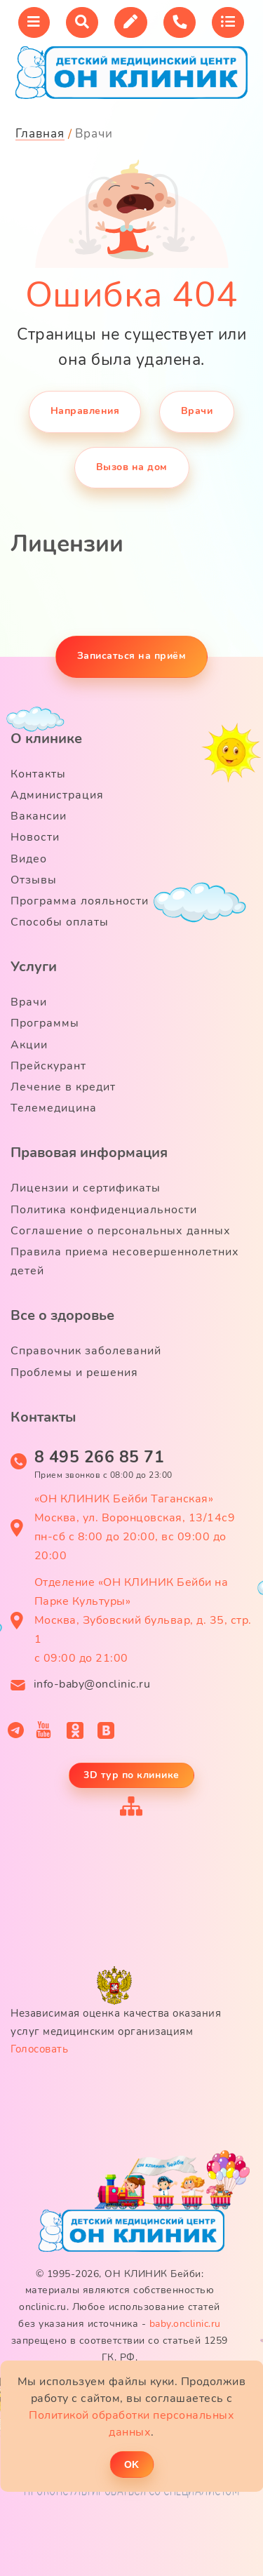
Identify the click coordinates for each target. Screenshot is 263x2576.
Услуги (34, 966)
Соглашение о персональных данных (121, 1231)
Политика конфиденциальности (104, 1209)
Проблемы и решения (74, 1372)
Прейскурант (48, 1066)
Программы (45, 1023)
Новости (35, 837)
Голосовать (39, 2049)
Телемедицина (54, 1108)
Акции (29, 1045)
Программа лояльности (80, 901)
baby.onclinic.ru (185, 2323)
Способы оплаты (60, 922)
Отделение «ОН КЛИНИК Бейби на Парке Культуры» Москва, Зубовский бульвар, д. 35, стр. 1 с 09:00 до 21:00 (143, 1621)
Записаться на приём (132, 655)
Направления (85, 411)
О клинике (46, 738)
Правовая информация (89, 1152)
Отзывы (34, 880)
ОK (131, 2464)
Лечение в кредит (63, 1087)
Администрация (57, 795)
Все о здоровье (62, 1315)
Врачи (197, 411)
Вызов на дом (132, 467)
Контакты (38, 774)
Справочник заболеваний (86, 1351)
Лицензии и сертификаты (86, 1188)
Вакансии (39, 816)
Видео (29, 859)
